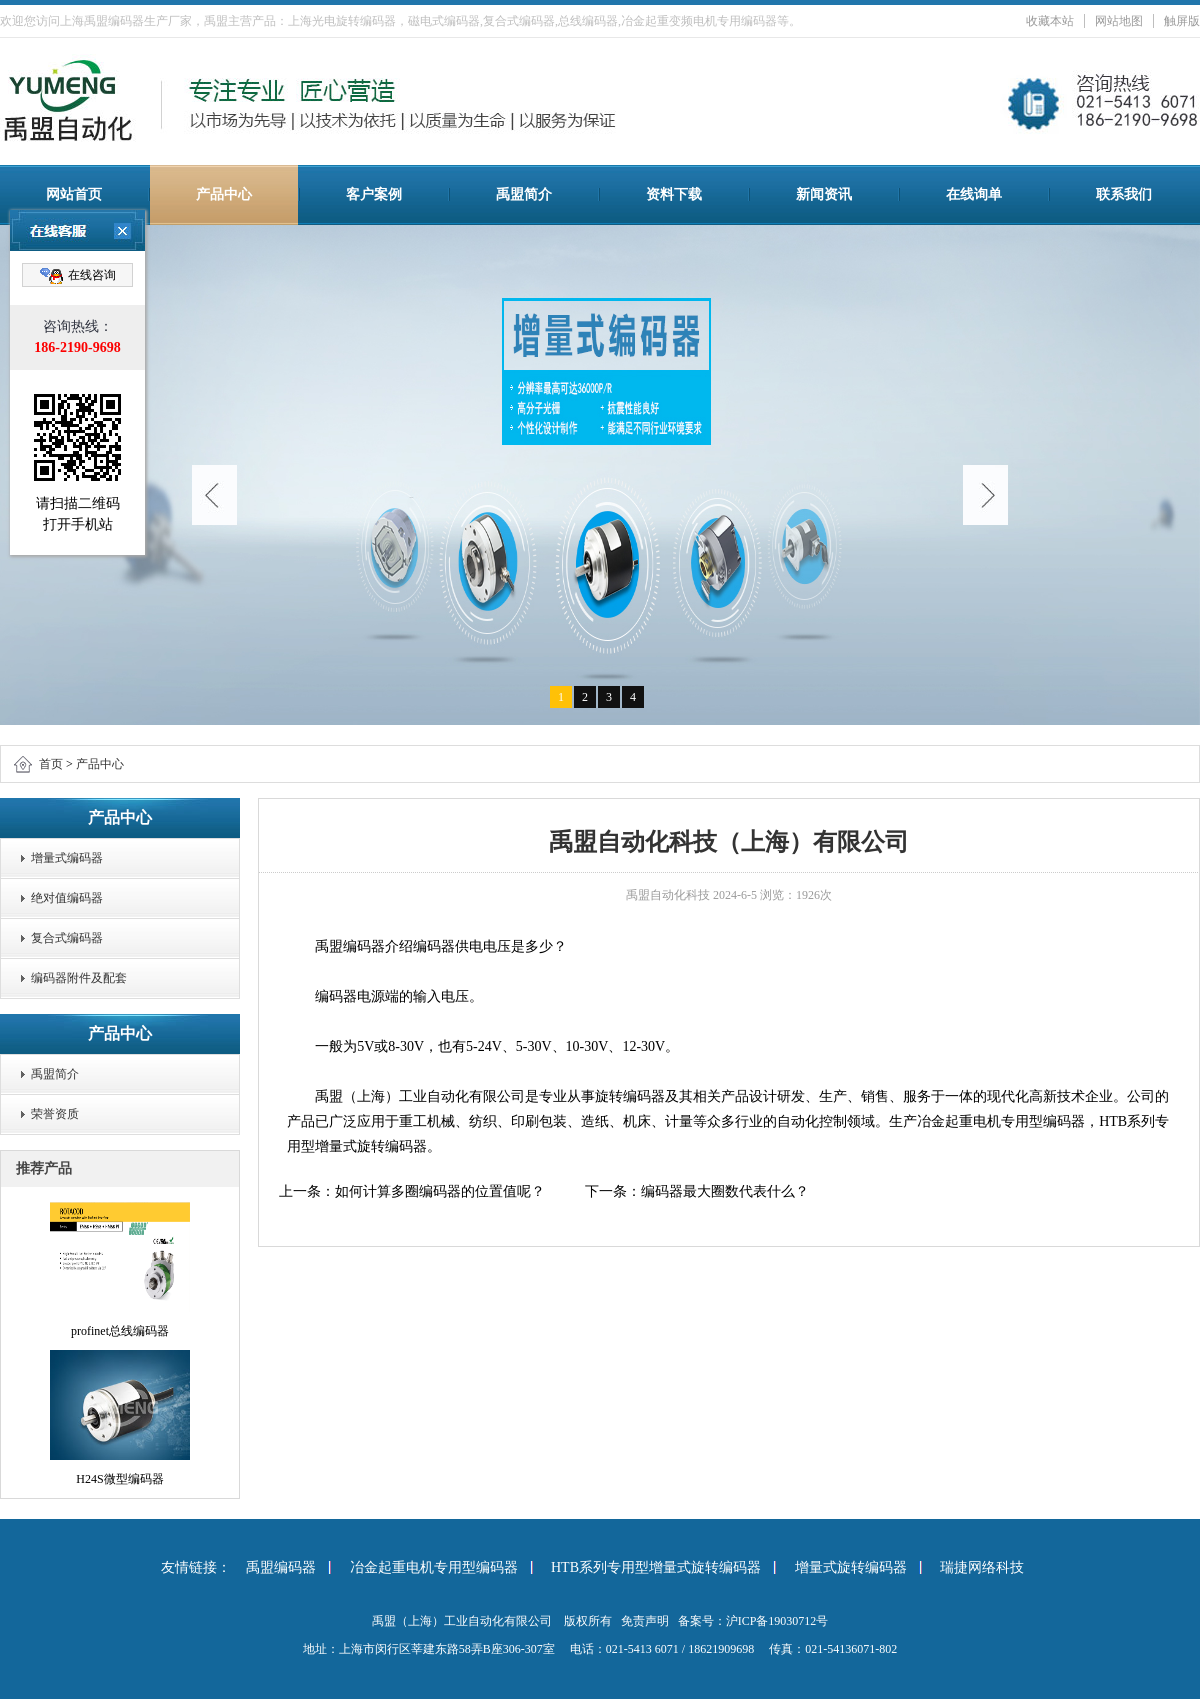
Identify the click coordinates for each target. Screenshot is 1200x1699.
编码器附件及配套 (79, 978)
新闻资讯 (824, 194)
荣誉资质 (55, 1114)
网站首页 (74, 194)
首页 (51, 764)
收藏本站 (1050, 21)
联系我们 (1124, 194)
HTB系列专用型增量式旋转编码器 (656, 1567)
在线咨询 (78, 276)
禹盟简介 (524, 194)
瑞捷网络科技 (982, 1567)
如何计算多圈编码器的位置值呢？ (440, 1191)
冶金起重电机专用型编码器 (434, 1567)
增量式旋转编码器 (851, 1567)
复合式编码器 (67, 938)
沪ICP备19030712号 (777, 1621)
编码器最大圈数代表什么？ (725, 1191)
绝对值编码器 (67, 898)
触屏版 (1182, 21)
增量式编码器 (67, 858)
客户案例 (374, 194)
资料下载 (674, 194)
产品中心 (224, 194)
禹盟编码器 (281, 1567)
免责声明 (645, 1621)
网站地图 (1119, 21)
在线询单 (974, 194)
